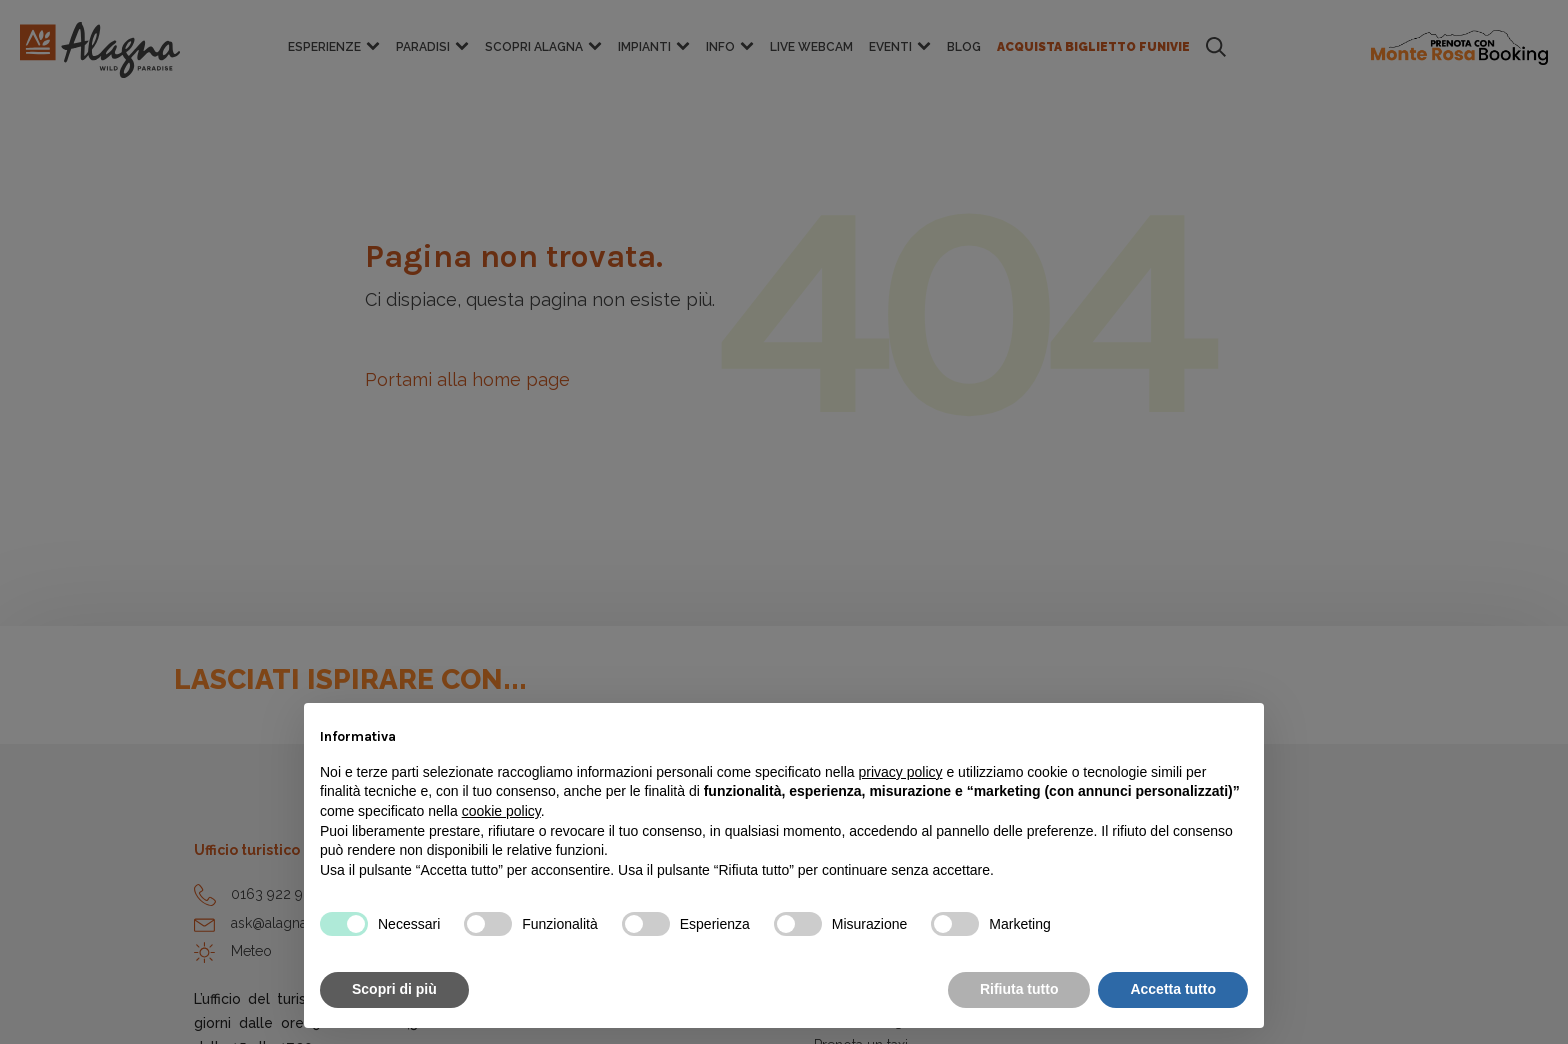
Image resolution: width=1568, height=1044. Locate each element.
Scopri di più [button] (394, 989)
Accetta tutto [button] (1173, 989)
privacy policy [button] (901, 772)
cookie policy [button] (501, 811)
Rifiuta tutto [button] (1019, 989)
